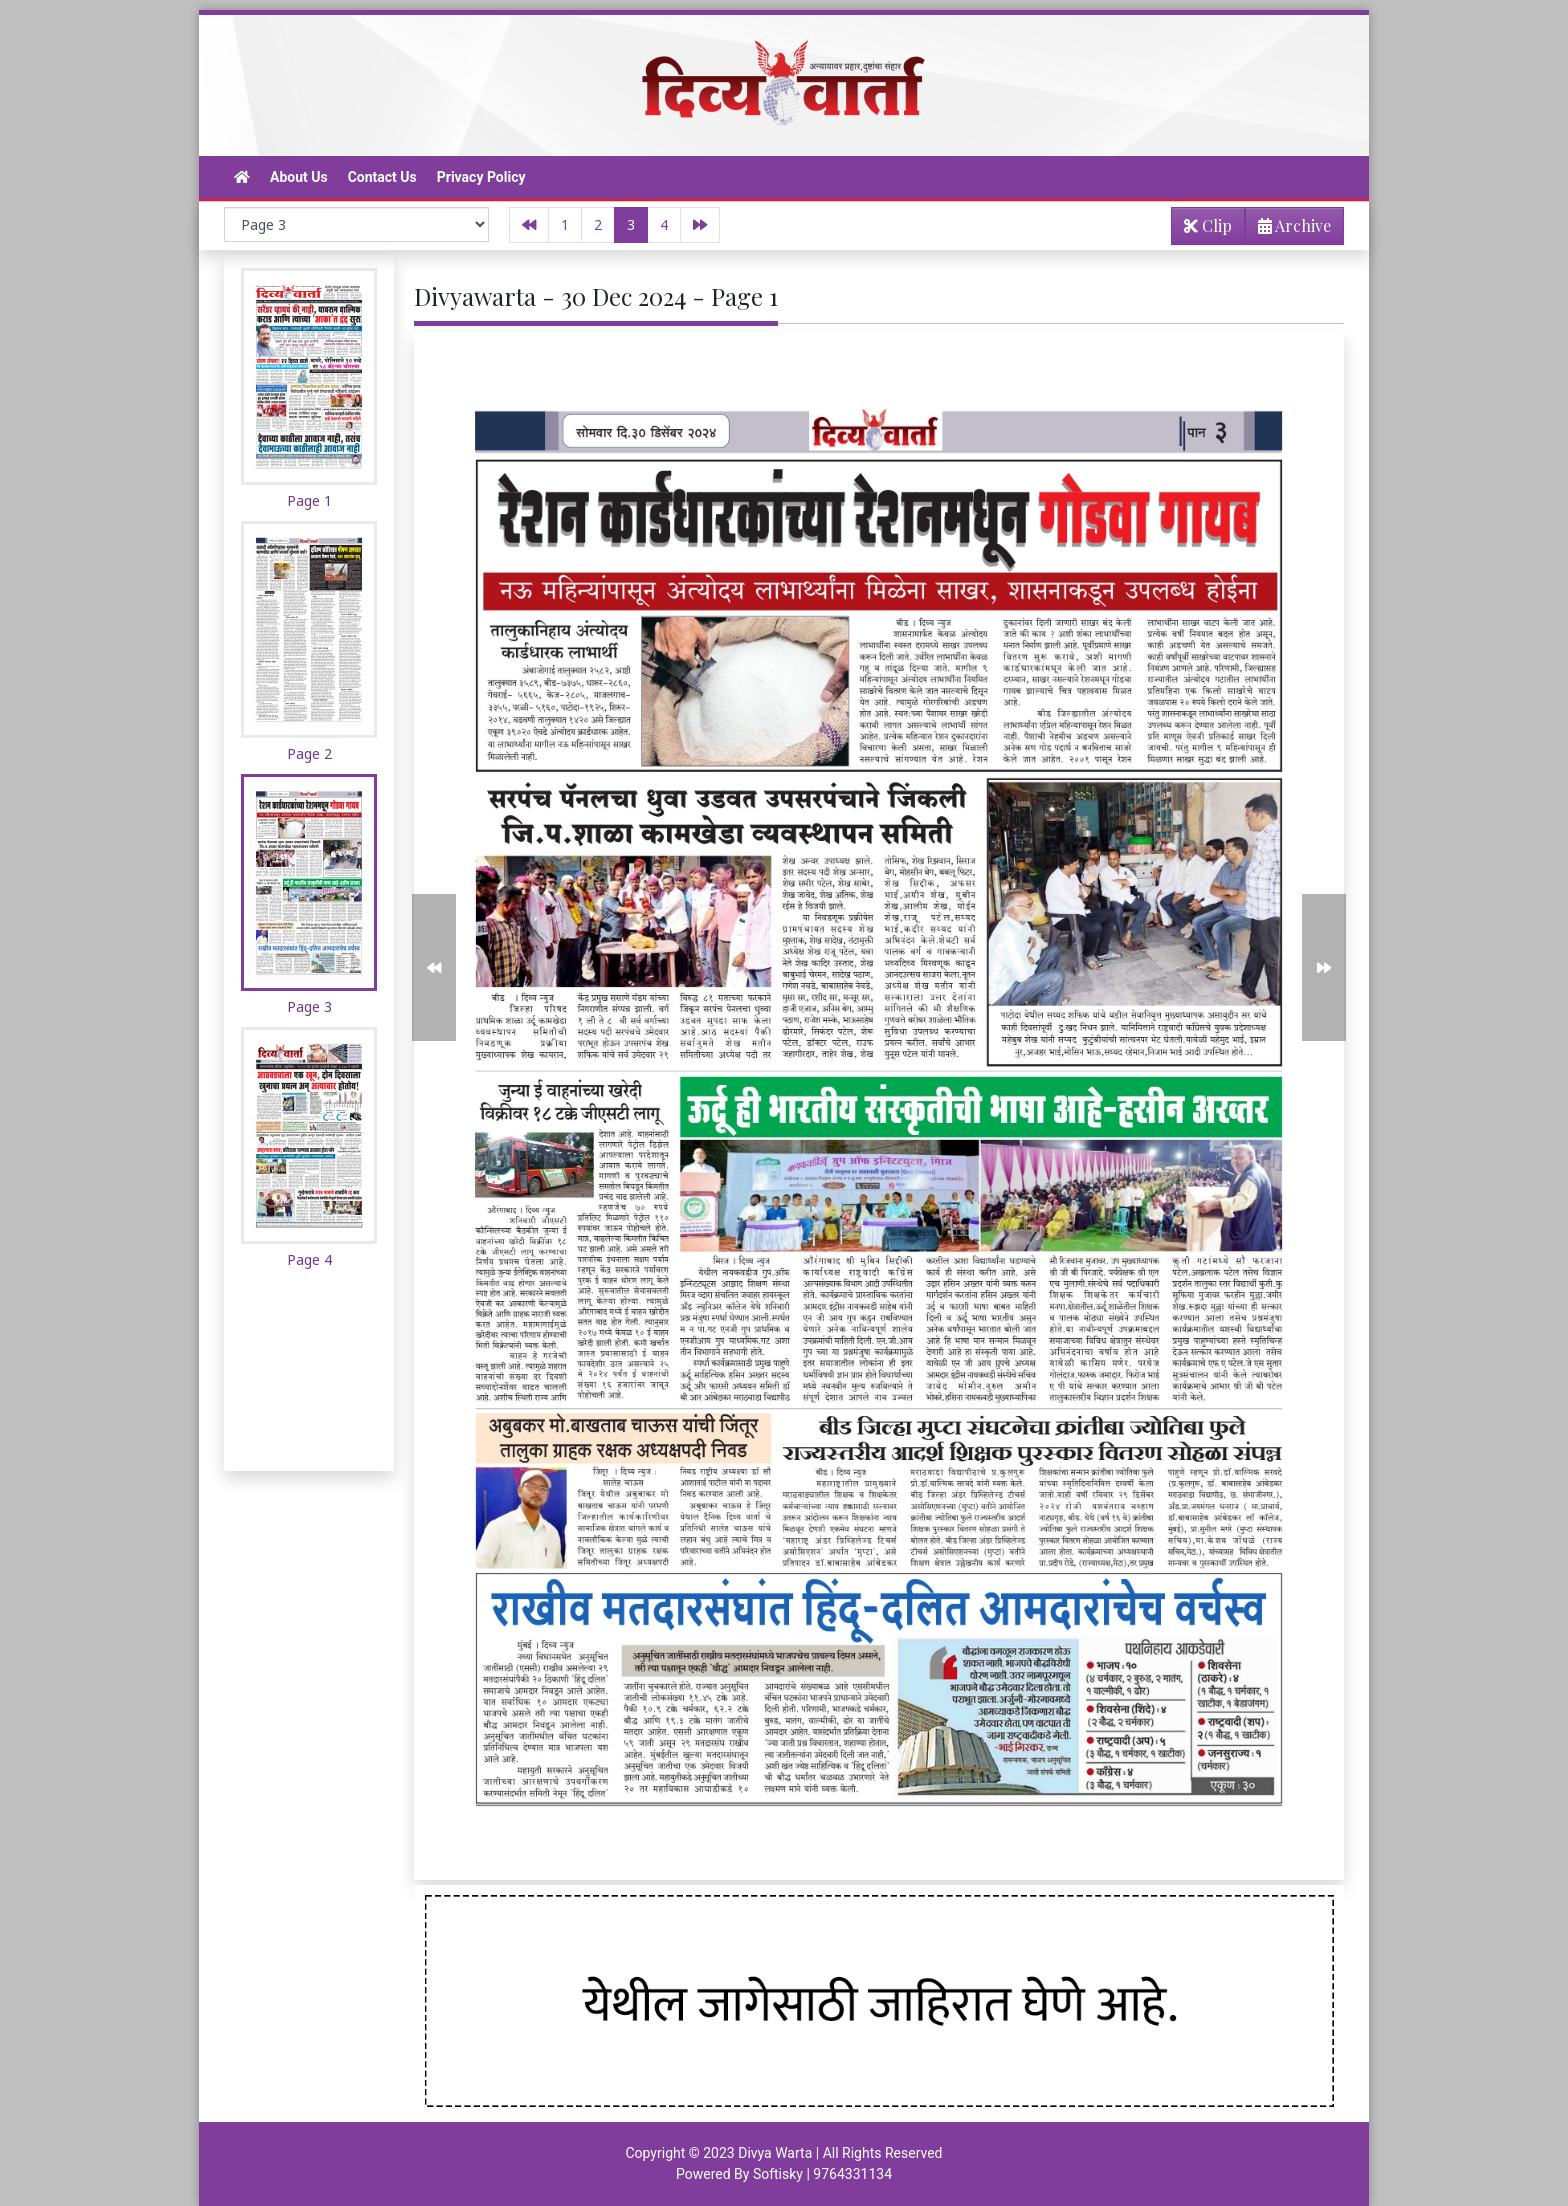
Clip (1208, 225)
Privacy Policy (481, 177)
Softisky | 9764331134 (822, 2174)
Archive (1288, 229)
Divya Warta (775, 2153)
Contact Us (382, 177)
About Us (299, 177)
